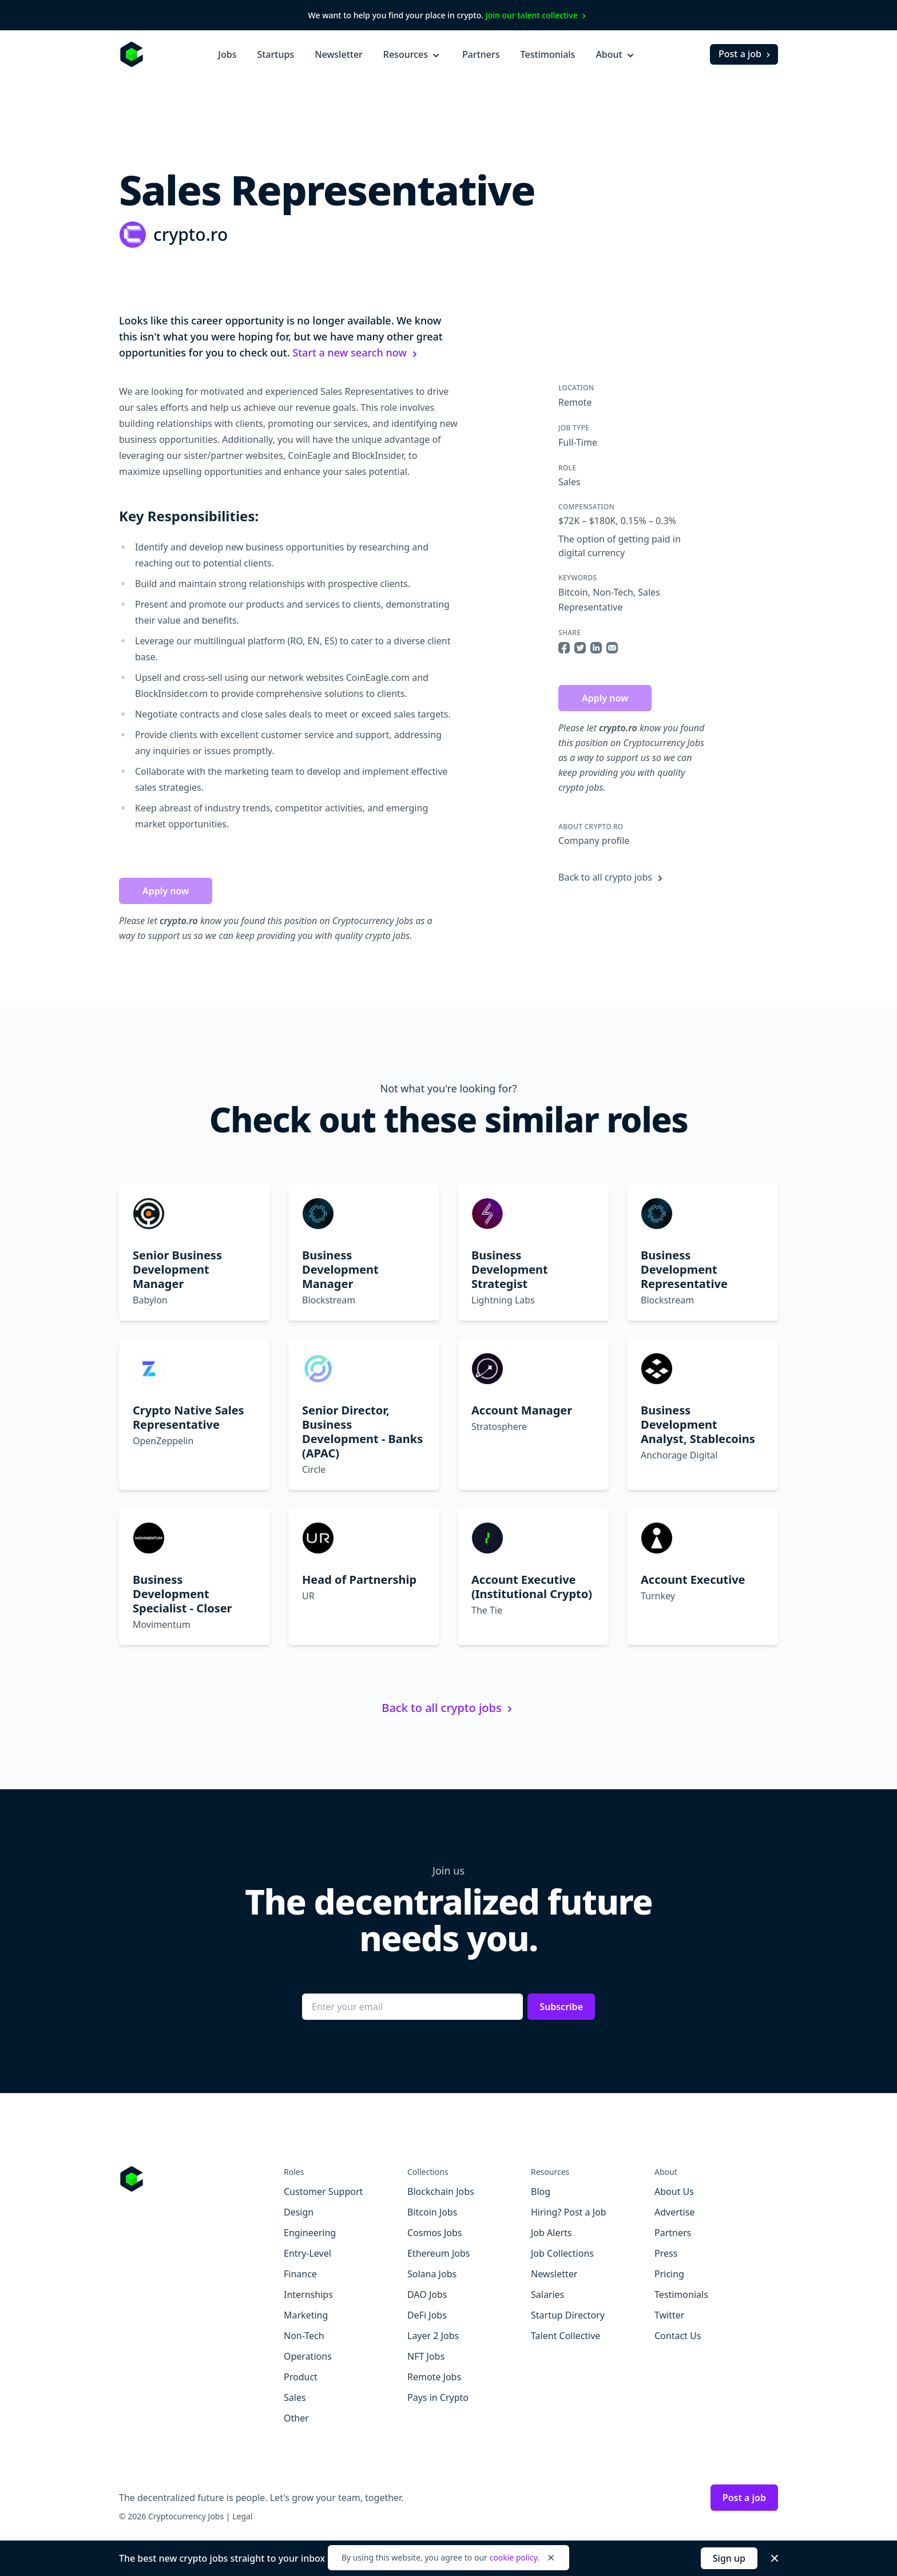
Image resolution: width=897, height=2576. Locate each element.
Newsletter (339, 54)
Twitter (669, 2315)
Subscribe (561, 2006)
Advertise (674, 2212)
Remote (575, 402)
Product (300, 2377)
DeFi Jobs (427, 2315)
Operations (308, 2356)
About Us (674, 2191)
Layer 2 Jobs (433, 2335)
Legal (242, 2516)
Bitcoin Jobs (432, 2212)
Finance (300, 2274)
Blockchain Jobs (440, 2191)
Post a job (746, 54)
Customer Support (323, 2191)
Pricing (669, 2274)
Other (296, 2418)
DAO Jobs (427, 2294)
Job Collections (562, 2253)
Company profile (593, 840)
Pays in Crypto (438, 2397)
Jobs (227, 54)
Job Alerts (551, 2232)
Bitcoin (573, 592)
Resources (412, 54)
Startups (275, 54)
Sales (569, 481)
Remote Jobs (434, 2377)
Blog (540, 2191)
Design (298, 2212)
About (616, 54)
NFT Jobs (425, 2356)
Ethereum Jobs (438, 2253)
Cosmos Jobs (434, 2232)
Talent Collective (565, 2335)
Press (665, 2253)
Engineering (310, 2232)
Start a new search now (356, 352)
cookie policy (513, 2557)
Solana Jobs (432, 2274)
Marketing (306, 2315)
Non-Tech (613, 592)
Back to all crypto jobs (612, 877)
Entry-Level (307, 2253)
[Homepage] (131, 54)
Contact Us (677, 2335)
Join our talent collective (537, 15)
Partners (481, 54)
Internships (308, 2294)
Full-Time (577, 442)
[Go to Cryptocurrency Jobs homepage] (201, 2178)
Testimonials (548, 54)
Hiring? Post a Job (568, 2212)
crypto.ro (190, 234)
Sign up (729, 2558)
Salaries (547, 2294)
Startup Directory (568, 2315)
